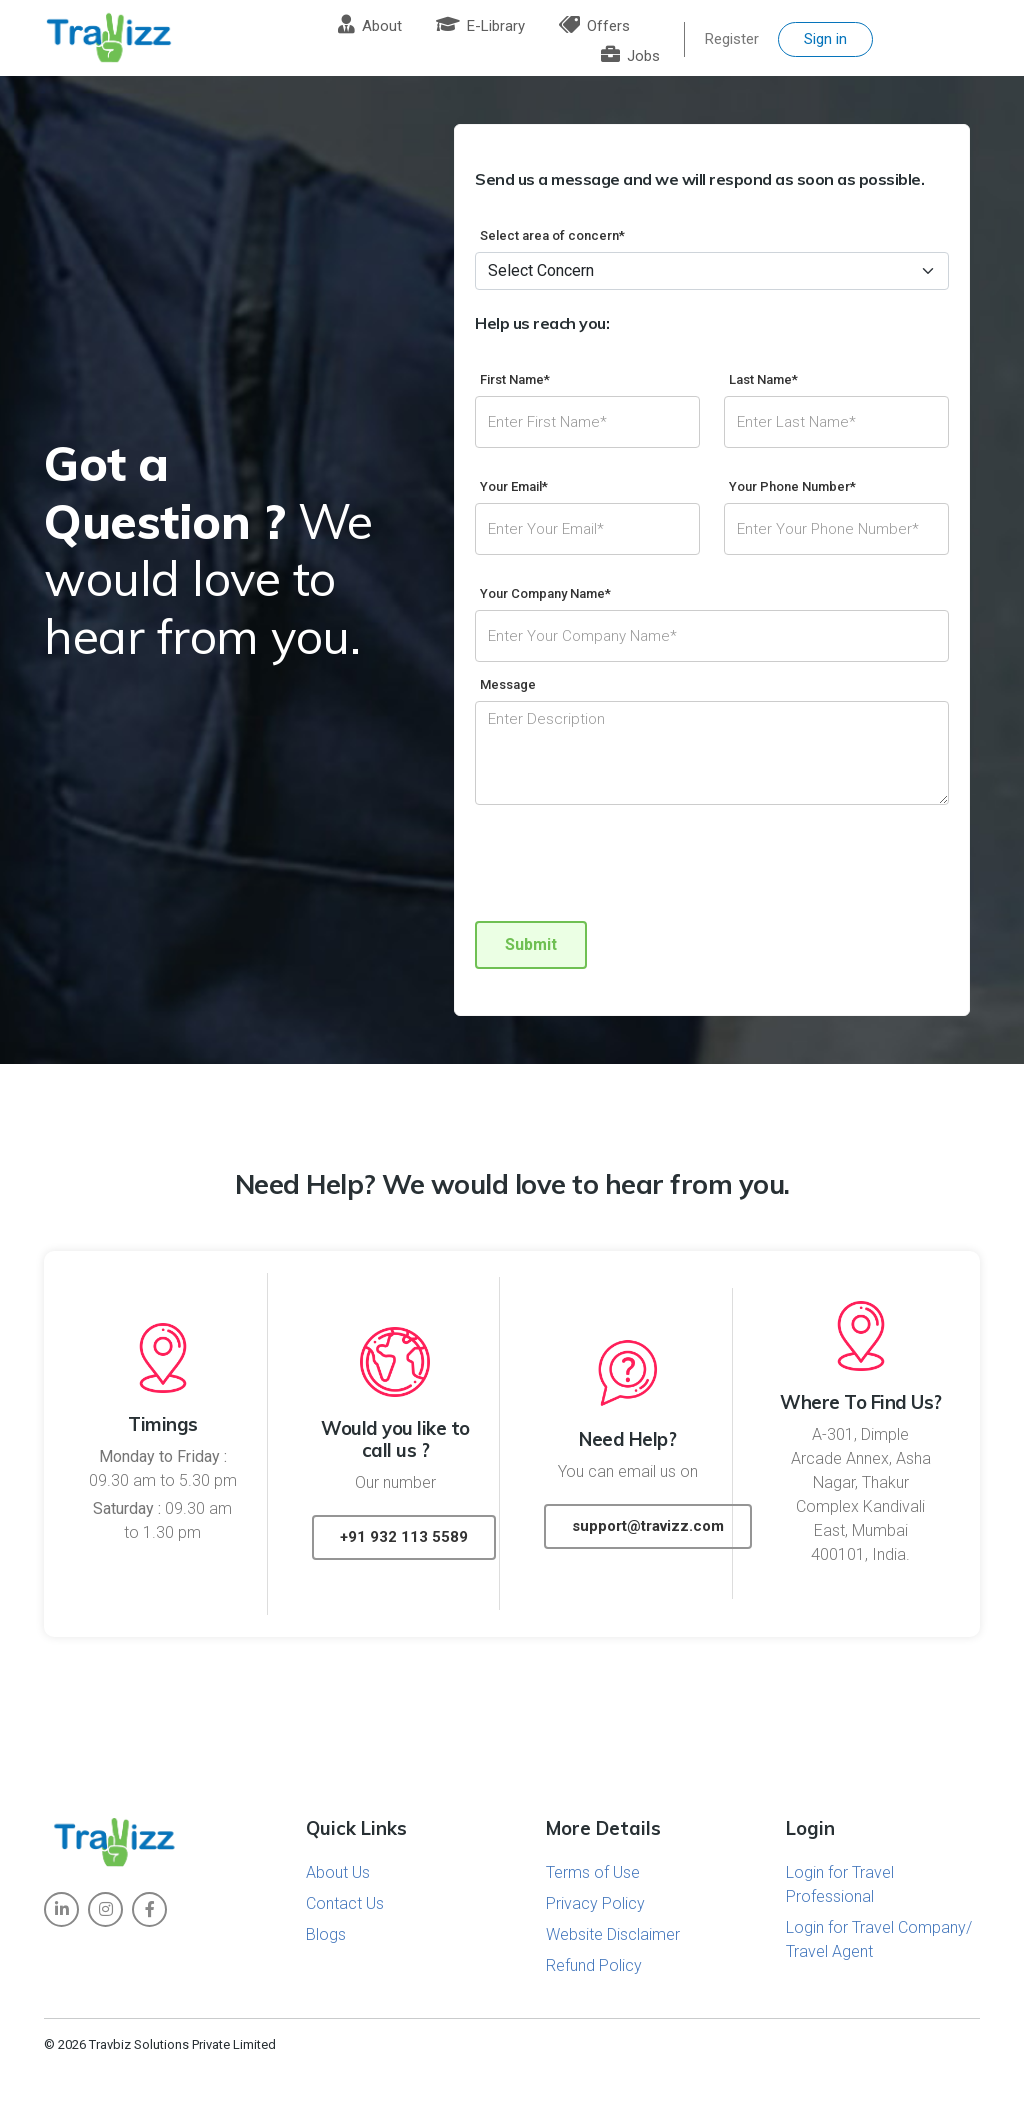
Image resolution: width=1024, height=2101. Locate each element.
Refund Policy (594, 1965)
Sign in (825, 39)
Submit (531, 944)
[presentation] (627, 866)
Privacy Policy (595, 1903)
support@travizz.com (648, 1526)
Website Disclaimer (613, 1934)
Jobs (630, 56)
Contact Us (345, 1903)
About (370, 26)
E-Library (480, 26)
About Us (338, 1872)
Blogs (326, 1934)
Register (732, 39)
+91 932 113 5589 (404, 1537)
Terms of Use (593, 1872)
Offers (594, 26)
